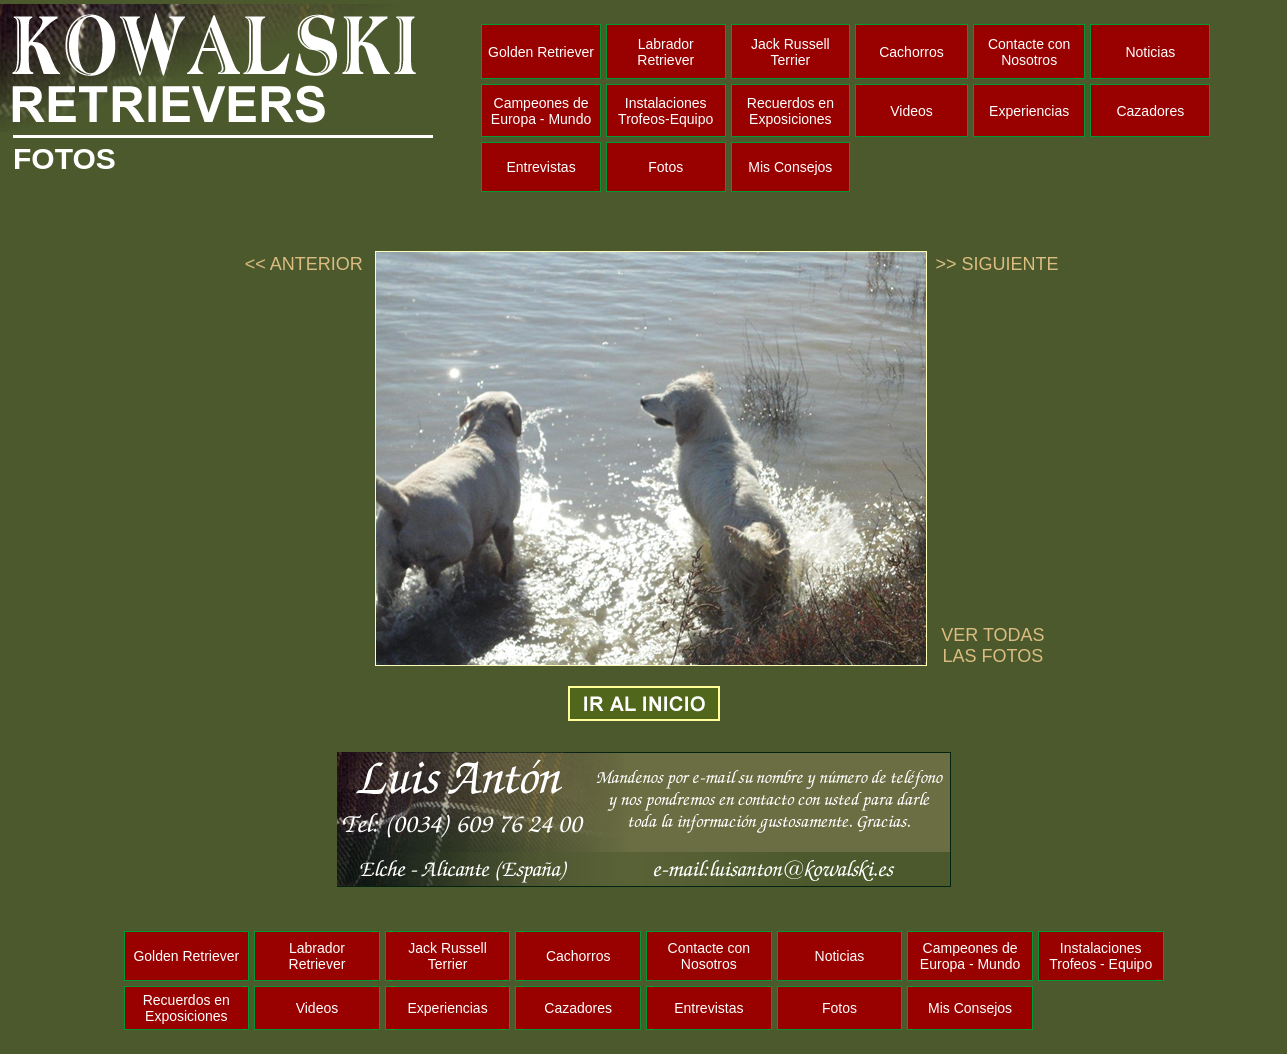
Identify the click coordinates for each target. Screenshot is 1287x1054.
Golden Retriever (541, 52)
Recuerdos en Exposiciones (790, 111)
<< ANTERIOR (304, 264)
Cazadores (1150, 111)
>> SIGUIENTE (996, 264)
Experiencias (1029, 111)
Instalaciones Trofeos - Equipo (1100, 956)
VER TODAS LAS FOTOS (992, 645)
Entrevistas (540, 167)
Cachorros (911, 52)
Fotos (665, 167)
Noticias (1150, 52)
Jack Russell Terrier (790, 52)
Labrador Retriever (665, 52)
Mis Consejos (790, 167)
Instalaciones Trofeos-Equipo (665, 111)
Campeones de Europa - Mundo (541, 111)
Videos (911, 111)
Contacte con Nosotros (1029, 52)
